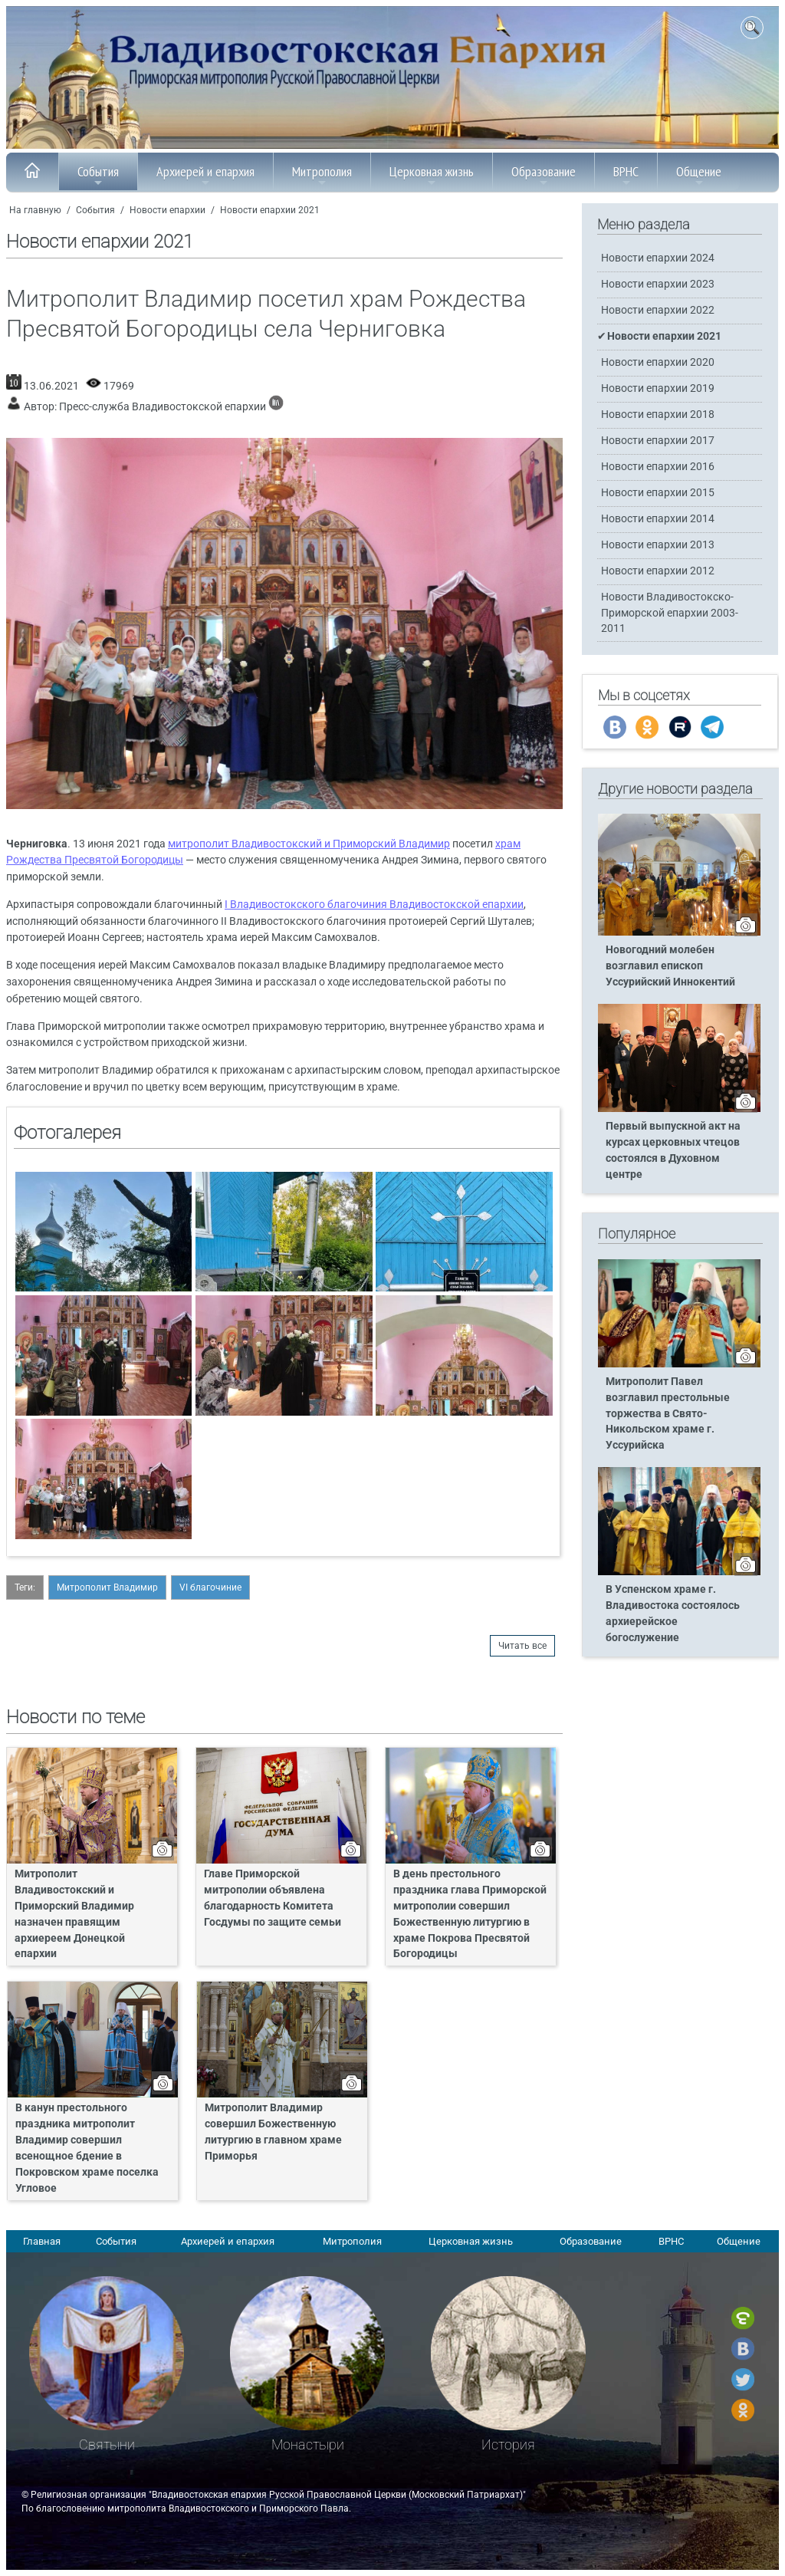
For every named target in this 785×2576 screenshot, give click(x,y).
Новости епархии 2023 (657, 284)
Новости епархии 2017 (657, 440)
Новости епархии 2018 (657, 414)
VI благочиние (210, 1587)
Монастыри (307, 2444)
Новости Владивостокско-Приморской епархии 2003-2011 (669, 612)
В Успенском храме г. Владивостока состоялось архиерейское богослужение (673, 1613)
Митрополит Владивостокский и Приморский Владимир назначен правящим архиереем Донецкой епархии (74, 1913)
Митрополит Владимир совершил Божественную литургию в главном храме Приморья (273, 2132)
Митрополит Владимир (107, 1587)
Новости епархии (167, 210)
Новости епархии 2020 (657, 362)
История (508, 2444)
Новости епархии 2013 (657, 544)
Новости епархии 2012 (657, 570)
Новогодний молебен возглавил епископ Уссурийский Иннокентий (670, 966)
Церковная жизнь (431, 176)
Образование (543, 176)
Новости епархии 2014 (657, 518)
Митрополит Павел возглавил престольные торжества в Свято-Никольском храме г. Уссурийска (668, 1413)
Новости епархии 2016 (657, 466)
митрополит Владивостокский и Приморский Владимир (309, 843)
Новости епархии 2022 (657, 310)
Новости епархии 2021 (270, 210)
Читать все (522, 1645)
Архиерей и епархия (205, 176)
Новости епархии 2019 (657, 388)
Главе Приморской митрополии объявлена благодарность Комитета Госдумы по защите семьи (272, 1898)
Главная (42, 2241)
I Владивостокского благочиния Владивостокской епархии (374, 904)
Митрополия (322, 176)
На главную (35, 210)
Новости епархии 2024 (657, 258)
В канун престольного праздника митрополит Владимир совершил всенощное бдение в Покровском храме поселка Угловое (87, 2147)
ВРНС (626, 176)
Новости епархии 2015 (657, 492)
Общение (698, 176)
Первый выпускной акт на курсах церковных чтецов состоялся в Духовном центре (673, 1150)
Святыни (107, 2444)
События (98, 176)
